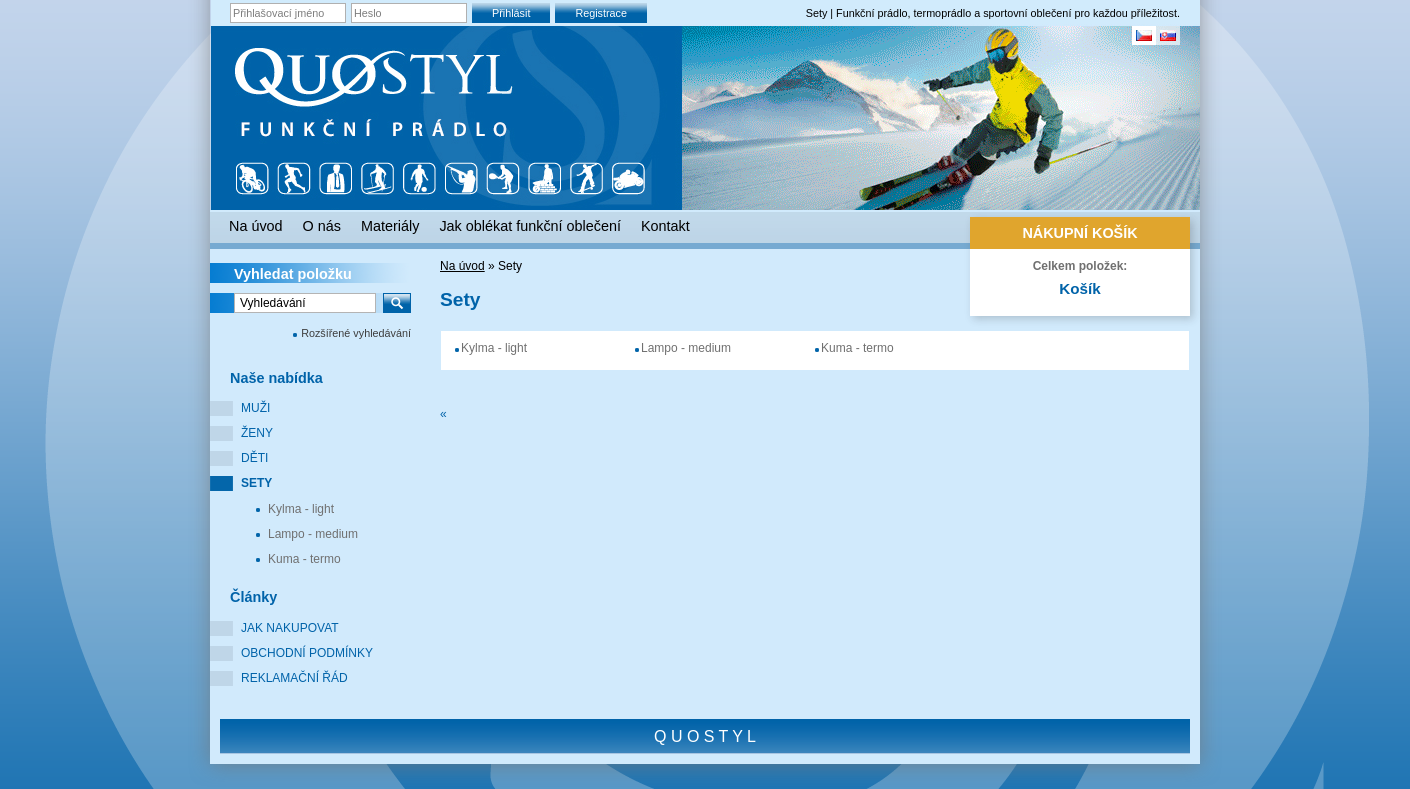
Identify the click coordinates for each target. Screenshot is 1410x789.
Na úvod (462, 266)
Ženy (257, 433)
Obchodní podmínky (307, 653)
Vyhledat (293, 274)
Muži (255, 408)
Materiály (390, 226)
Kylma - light (301, 509)
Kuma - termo (304, 559)
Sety (256, 483)
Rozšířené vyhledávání (356, 333)
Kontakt (665, 226)
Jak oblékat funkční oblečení (530, 226)
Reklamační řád (294, 678)
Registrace (601, 13)
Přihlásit (511, 13)
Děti (254, 458)
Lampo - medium (313, 534)
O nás (322, 226)
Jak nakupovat (290, 628)
